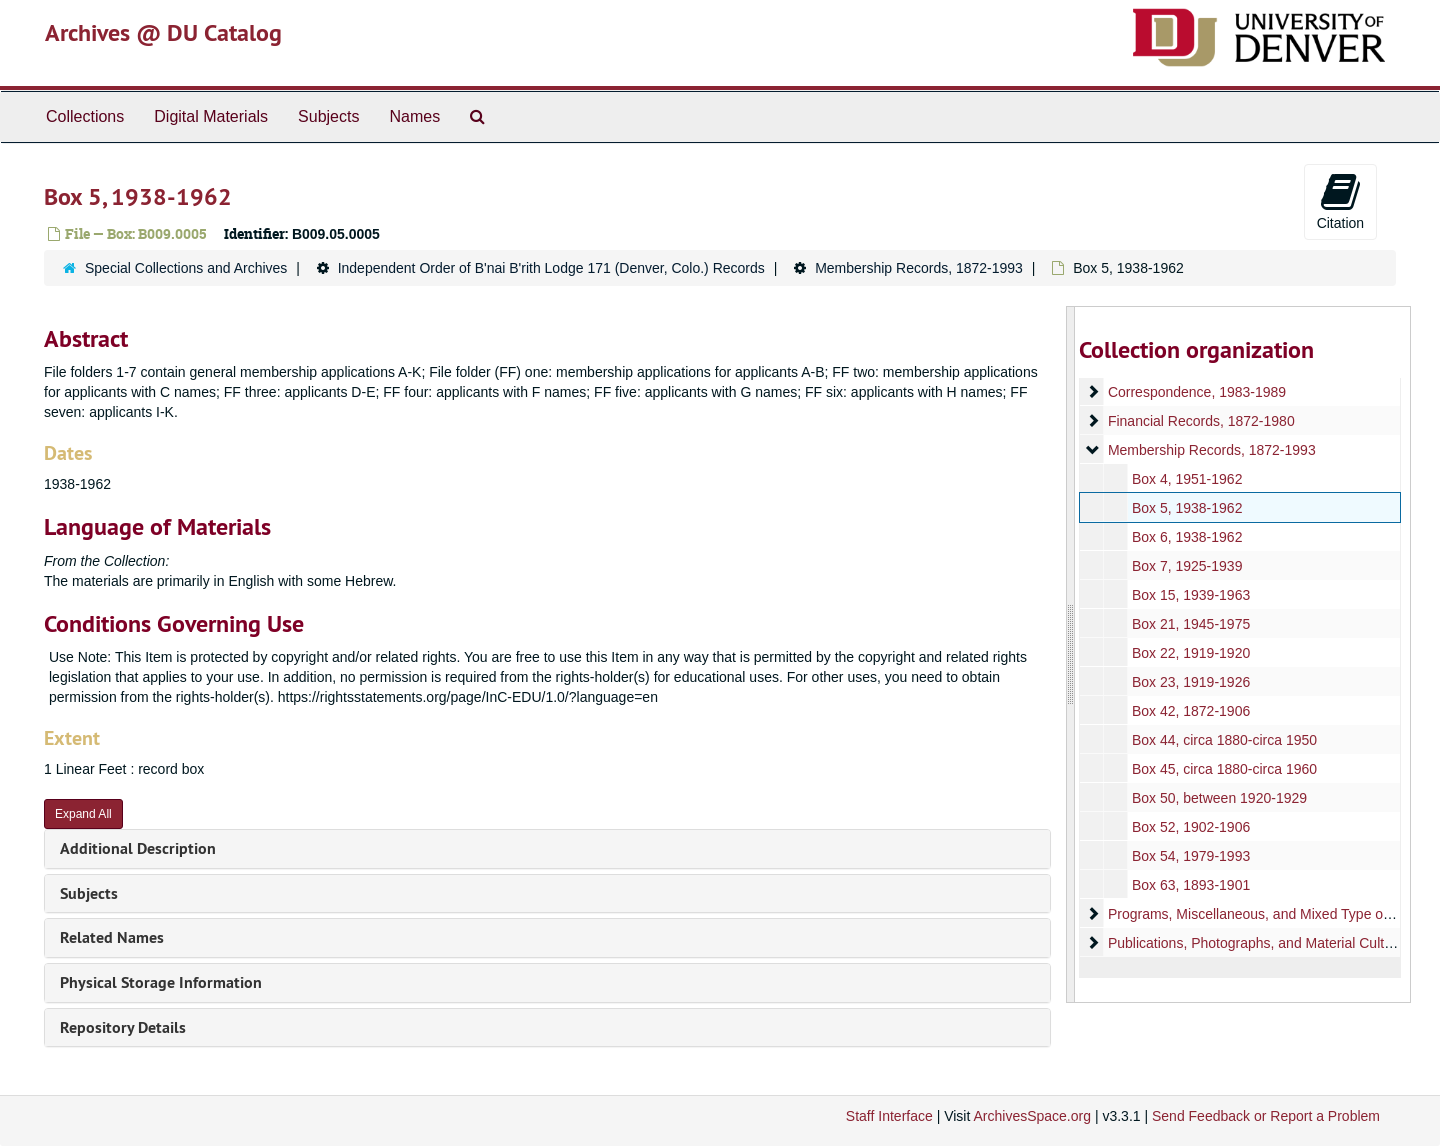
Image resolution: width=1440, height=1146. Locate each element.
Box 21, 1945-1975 (1190, 624)
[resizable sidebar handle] (1071, 654)
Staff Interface (889, 1116)
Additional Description (138, 848)
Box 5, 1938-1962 (1186, 508)
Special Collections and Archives (186, 268)
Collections (85, 116)
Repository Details (123, 1027)
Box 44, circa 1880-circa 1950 (1223, 740)
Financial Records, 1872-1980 (1200, 421)
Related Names (112, 937)
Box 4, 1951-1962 (1186, 479)
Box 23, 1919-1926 (1190, 682)
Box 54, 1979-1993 (1190, 856)
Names (414, 116)
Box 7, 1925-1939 (1186, 566)
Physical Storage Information (161, 982)
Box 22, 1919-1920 (1190, 653)
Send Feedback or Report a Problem (1266, 1116)
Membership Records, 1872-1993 (919, 268)
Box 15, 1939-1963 (1190, 595)
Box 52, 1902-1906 (1190, 827)
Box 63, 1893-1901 (1190, 885)
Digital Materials (211, 116)
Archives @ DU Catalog (163, 32)
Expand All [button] (83, 814)
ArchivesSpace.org (1032, 1116)
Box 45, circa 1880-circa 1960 (1223, 769)
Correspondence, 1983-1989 (1196, 392)
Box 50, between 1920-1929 (1218, 798)
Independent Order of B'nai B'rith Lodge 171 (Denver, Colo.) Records (551, 268)
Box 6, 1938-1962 (1186, 537)
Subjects (328, 116)
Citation (1340, 201)
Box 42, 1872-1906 (1190, 711)
